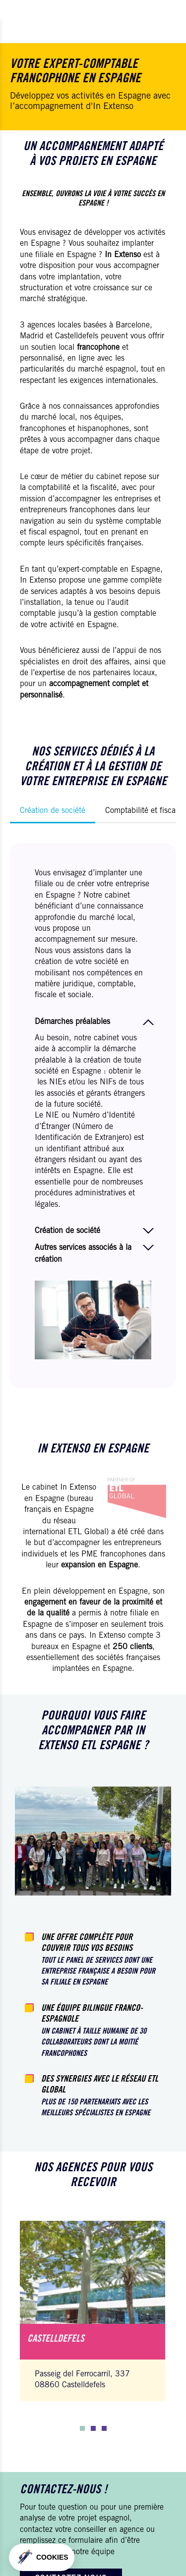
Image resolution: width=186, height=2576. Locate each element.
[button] (82, 2428)
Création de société (52, 811)
